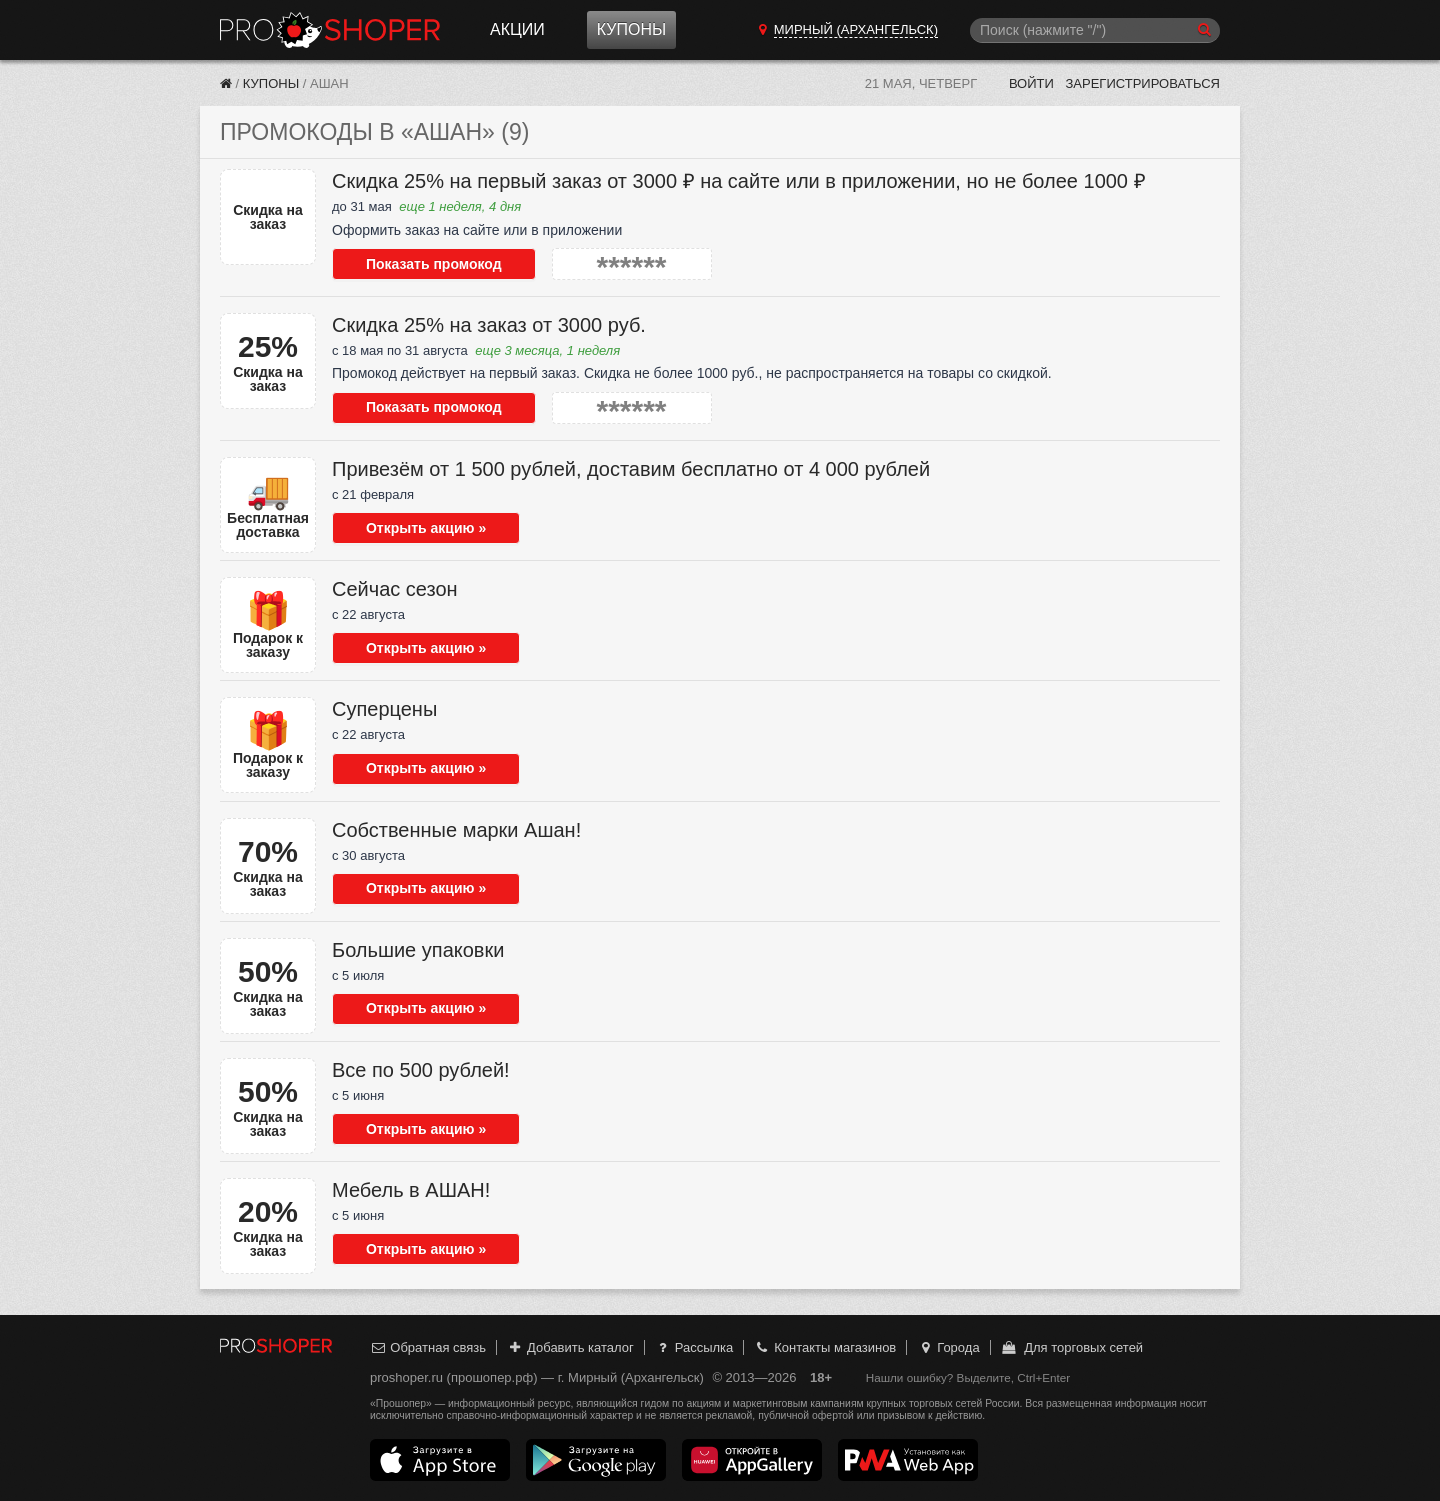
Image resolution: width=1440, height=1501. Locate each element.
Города (948, 1347)
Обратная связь (428, 1347)
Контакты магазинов (825, 1347)
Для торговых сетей (1071, 1347)
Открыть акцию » (412, 528)
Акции (517, 29)
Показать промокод (420, 264)
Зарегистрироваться (1142, 83)
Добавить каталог (570, 1347)
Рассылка (693, 1347)
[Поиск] (1095, 30)
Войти (1031, 83)
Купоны (631, 29)
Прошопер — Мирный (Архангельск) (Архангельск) (330, 30)
